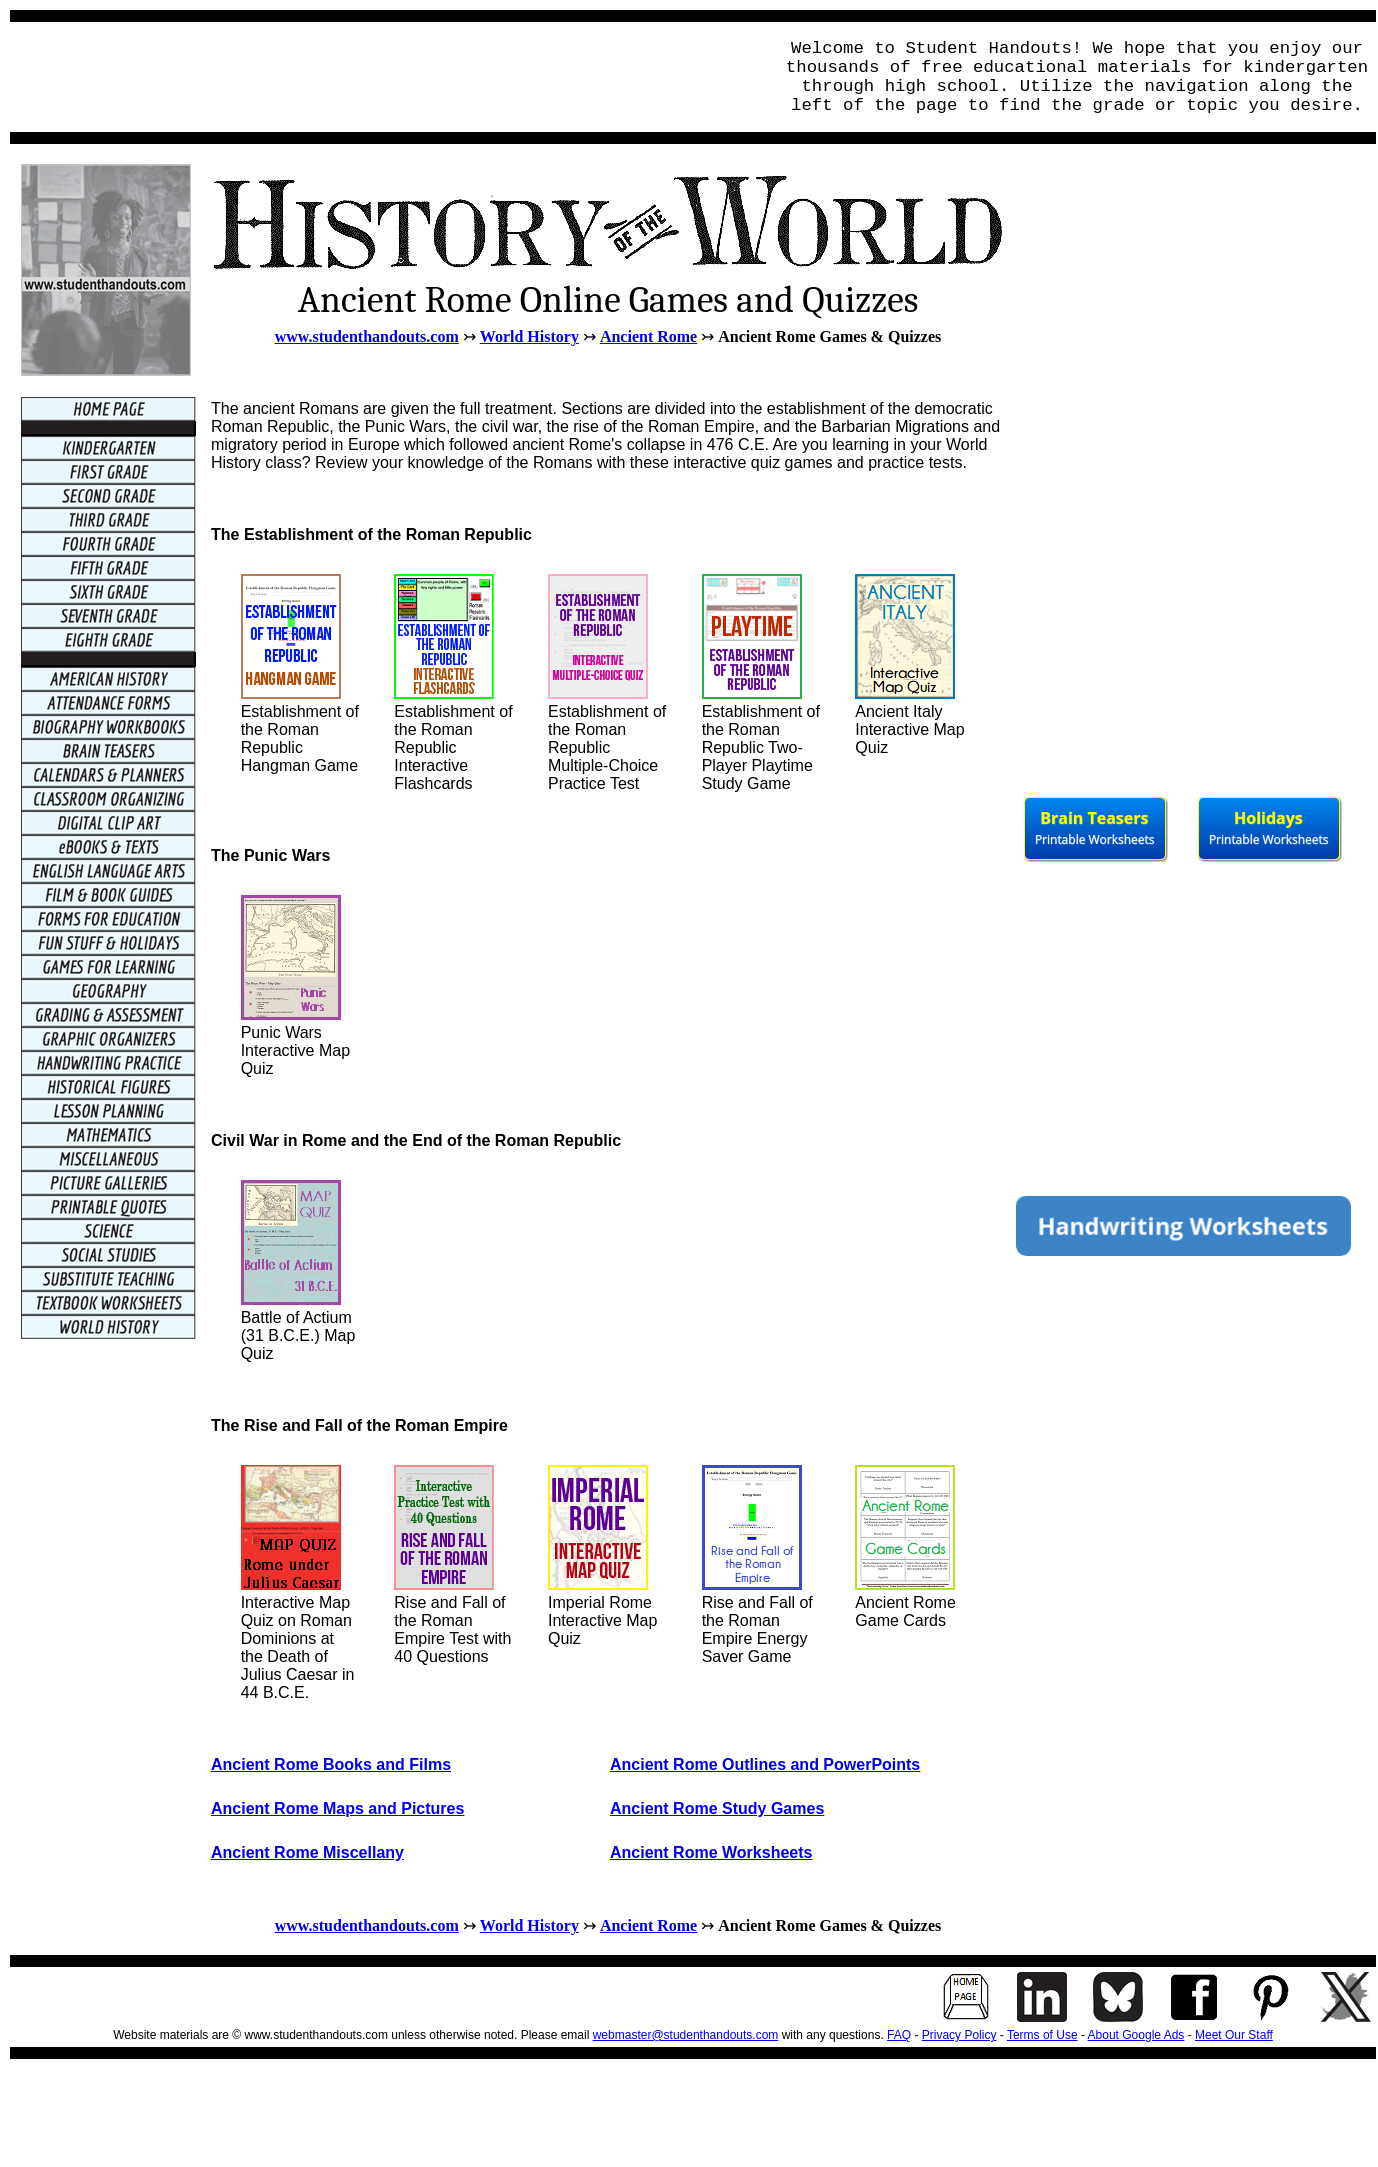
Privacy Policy (959, 2035)
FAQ (899, 2035)
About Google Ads (1136, 2035)
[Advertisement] (386, 77)
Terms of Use (1042, 2035)
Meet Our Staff (1234, 2035)
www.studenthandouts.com (367, 336)
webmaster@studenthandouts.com (686, 2035)
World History (529, 336)
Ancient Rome (648, 336)
